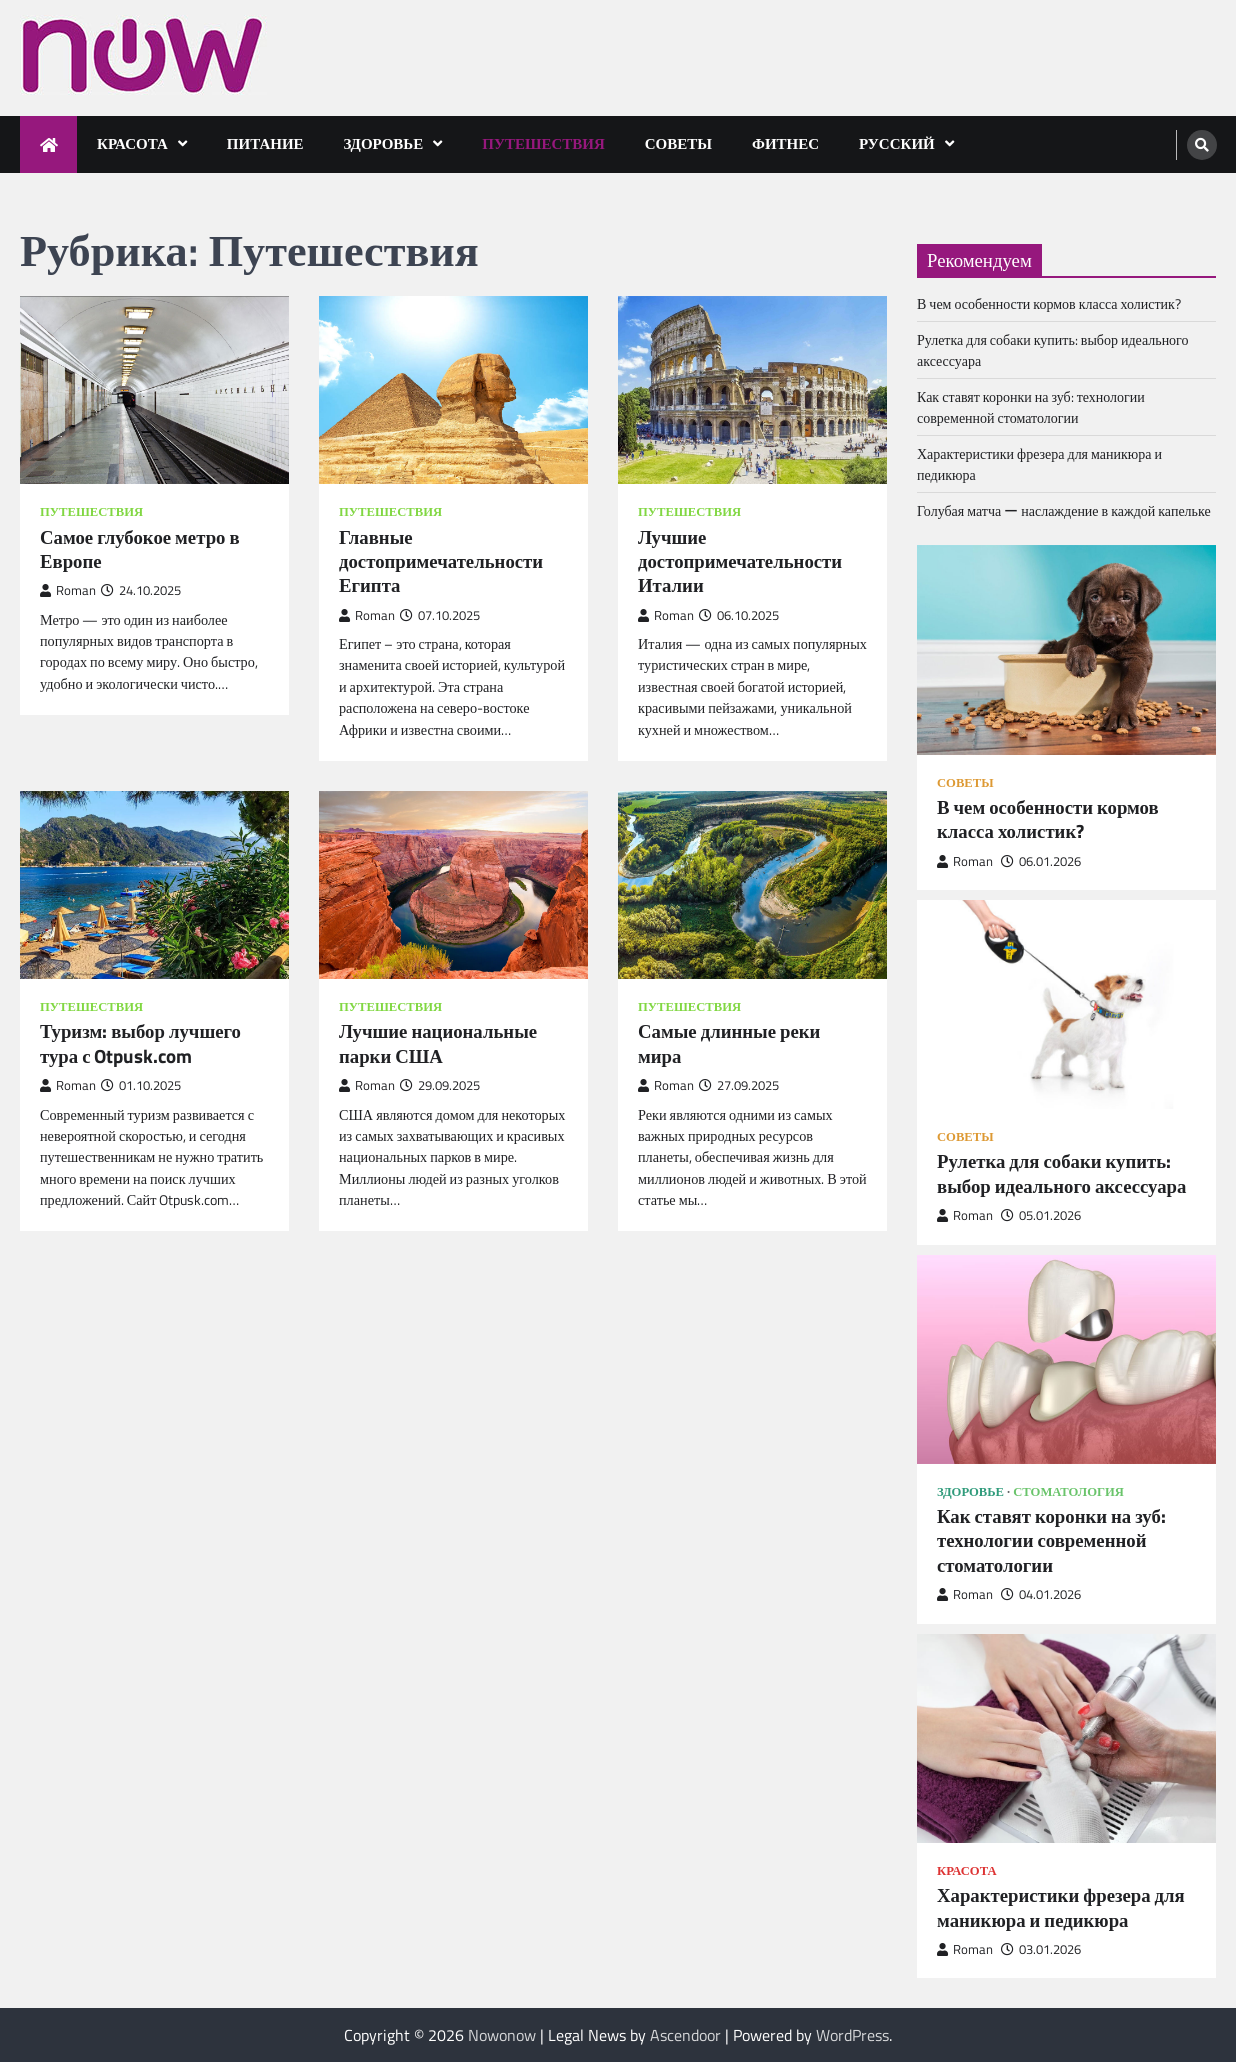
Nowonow (502, 2035)
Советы (678, 143)
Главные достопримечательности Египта (441, 561)
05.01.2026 (1041, 1215)
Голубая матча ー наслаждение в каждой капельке (1064, 510)
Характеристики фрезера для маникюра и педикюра (1061, 1907)
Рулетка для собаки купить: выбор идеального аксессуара (1061, 1173)
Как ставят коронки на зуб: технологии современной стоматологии (1031, 407)
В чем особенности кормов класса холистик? (1049, 303)
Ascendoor (685, 2035)
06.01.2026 (1041, 861)
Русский (897, 143)
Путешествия (543, 143)
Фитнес (785, 143)
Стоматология (1068, 1491)
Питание (265, 143)
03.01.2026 (1041, 1949)
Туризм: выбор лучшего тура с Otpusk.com (140, 1043)
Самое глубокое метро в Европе (140, 549)
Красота (132, 143)
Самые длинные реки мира (729, 1043)
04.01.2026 (1041, 1594)
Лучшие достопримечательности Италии (740, 561)
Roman (68, 590)
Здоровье (384, 143)
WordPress (852, 2035)
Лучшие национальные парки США (438, 1043)
